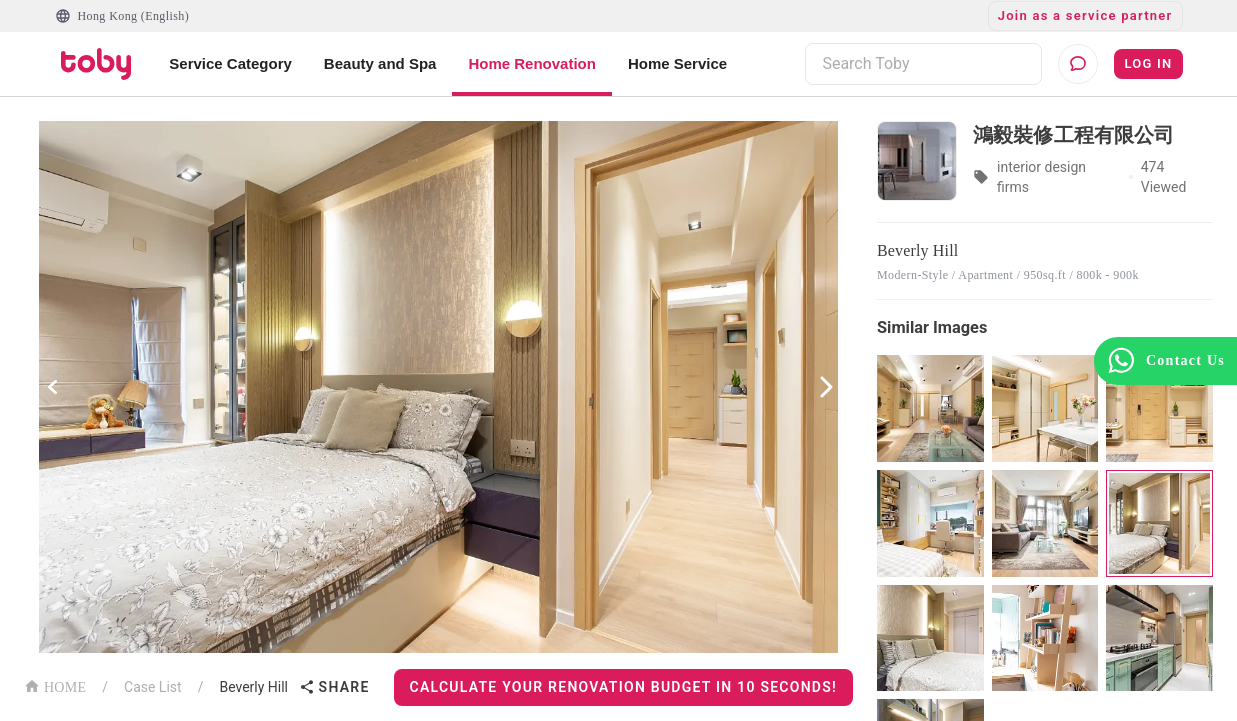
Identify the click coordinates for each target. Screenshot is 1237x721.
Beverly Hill (253, 687)
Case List (153, 687)
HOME (55, 685)
